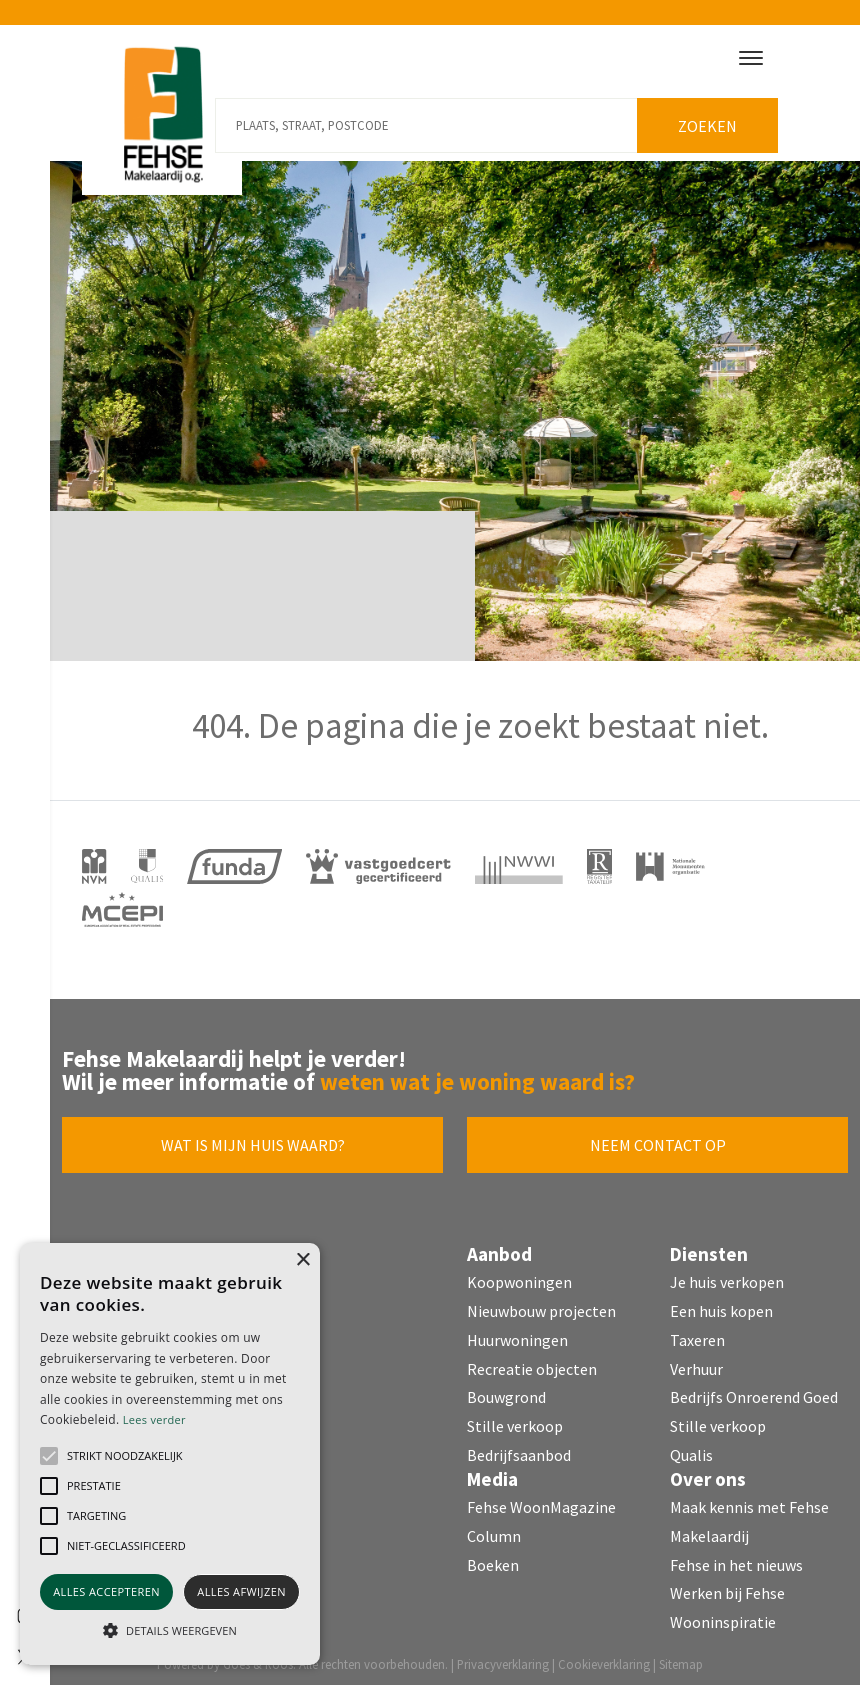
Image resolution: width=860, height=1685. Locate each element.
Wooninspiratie (723, 1615)
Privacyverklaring (503, 1657)
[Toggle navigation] (750, 58)
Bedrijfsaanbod (519, 1448)
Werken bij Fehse (727, 1586)
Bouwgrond (506, 1390)
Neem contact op (658, 1138)
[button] (49, 1456)
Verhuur (696, 1361)
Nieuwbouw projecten (541, 1304)
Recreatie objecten (532, 1361)
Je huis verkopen (727, 1275)
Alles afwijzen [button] (241, 1591)
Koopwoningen (519, 1275)
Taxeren (697, 1333)
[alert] (170, 1454)
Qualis (691, 1448)
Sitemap (681, 1657)
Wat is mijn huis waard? (253, 1138)
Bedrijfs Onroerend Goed (754, 1390)
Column (494, 1529)
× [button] (302, 1260)
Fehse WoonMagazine (541, 1500)
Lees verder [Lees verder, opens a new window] (154, 1419)
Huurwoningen (517, 1333)
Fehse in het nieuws (736, 1557)
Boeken (493, 1557)
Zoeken (712, 119)
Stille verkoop (515, 1419)
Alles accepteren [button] (106, 1591)
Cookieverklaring (604, 1657)
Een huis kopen (721, 1304)
